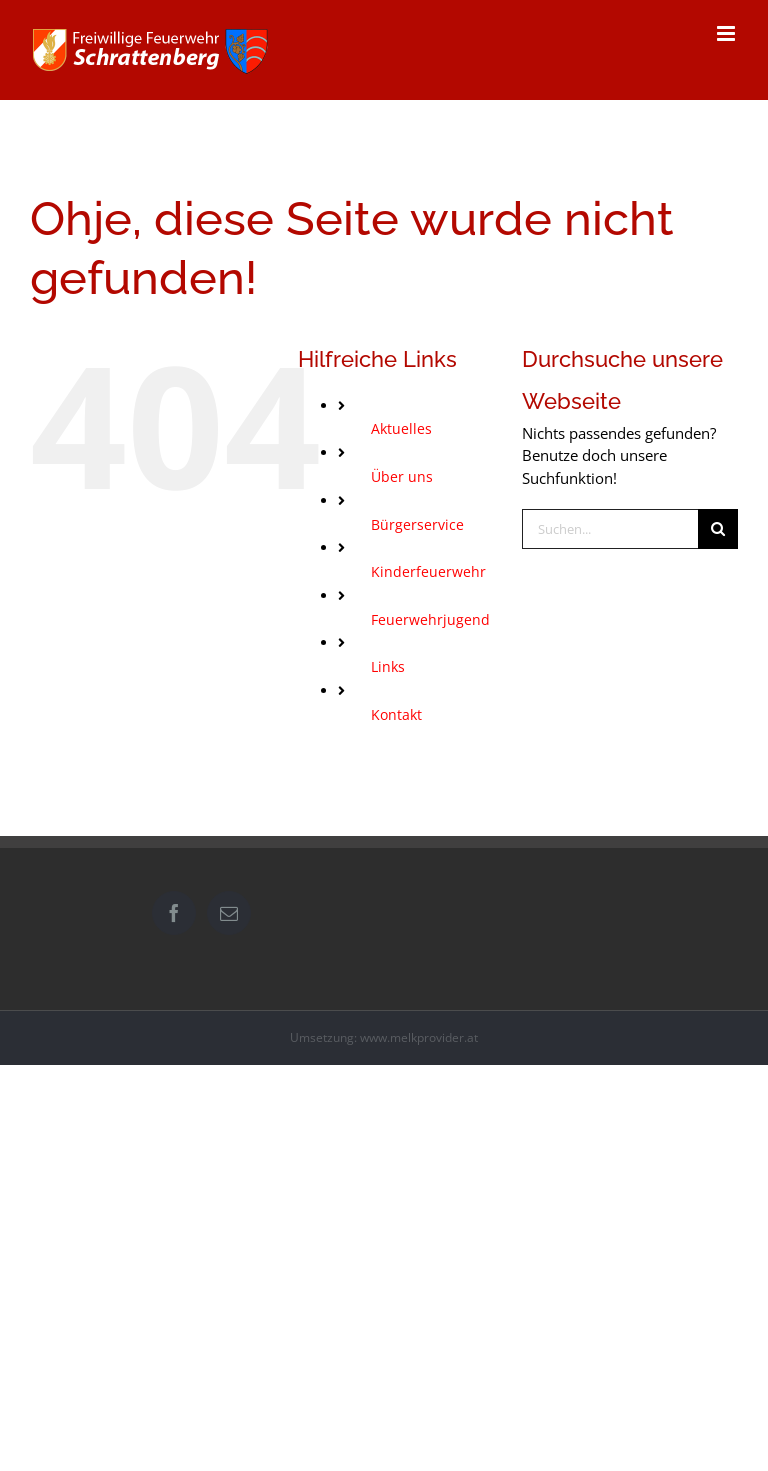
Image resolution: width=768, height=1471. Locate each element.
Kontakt (396, 714)
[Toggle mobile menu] (727, 33)
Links (388, 666)
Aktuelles (401, 428)
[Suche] (718, 529)
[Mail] (229, 913)
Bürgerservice (417, 524)
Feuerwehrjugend (430, 619)
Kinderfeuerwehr (428, 571)
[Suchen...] (610, 529)
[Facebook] (174, 913)
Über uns (402, 476)
